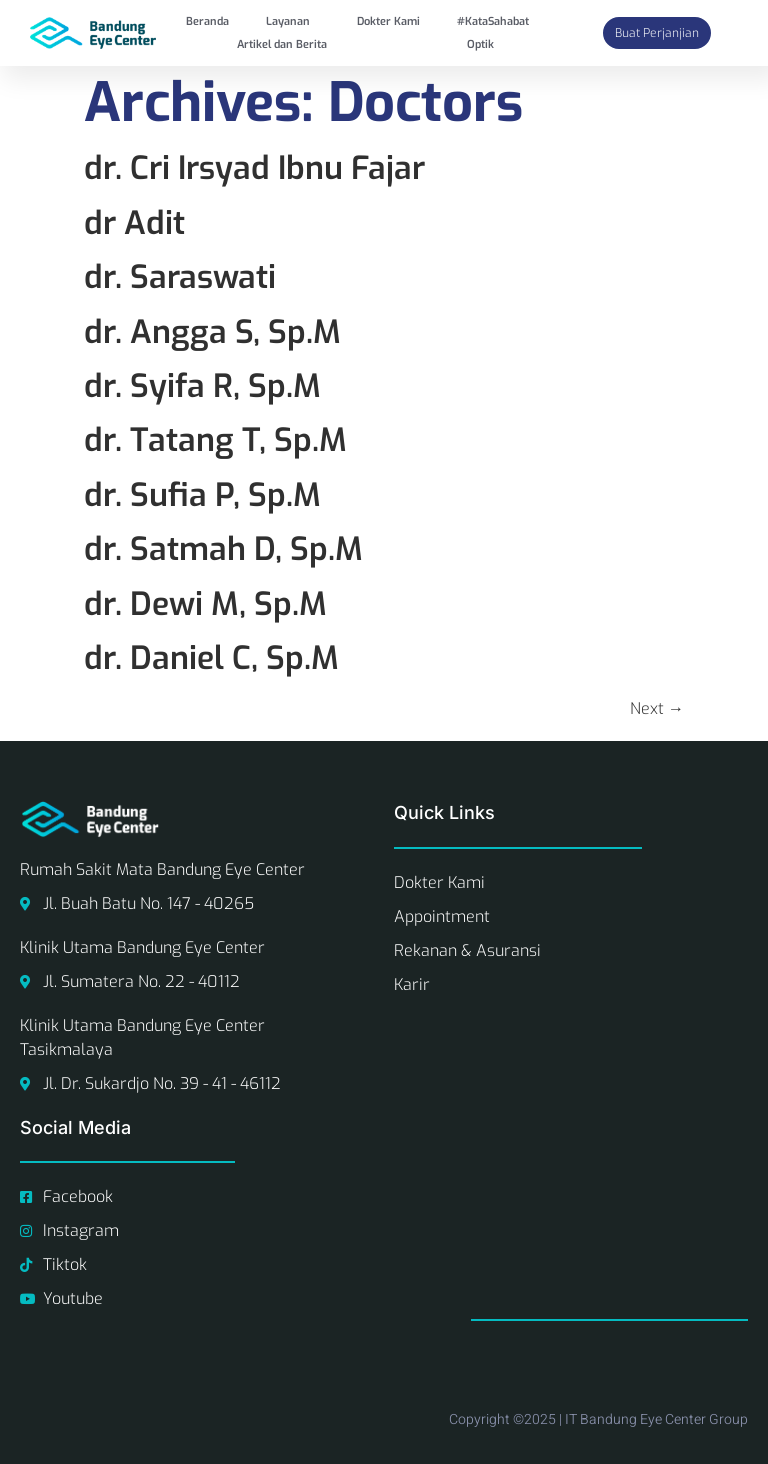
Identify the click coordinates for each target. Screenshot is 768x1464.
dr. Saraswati (180, 277)
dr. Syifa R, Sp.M (202, 386)
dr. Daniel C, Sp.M (211, 658)
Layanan (288, 21)
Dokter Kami (388, 21)
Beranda (207, 21)
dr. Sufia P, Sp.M (202, 495)
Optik (480, 44)
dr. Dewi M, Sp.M (205, 604)
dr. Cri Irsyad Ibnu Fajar (254, 168)
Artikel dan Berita (282, 44)
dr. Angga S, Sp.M (212, 332)
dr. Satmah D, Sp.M (223, 549)
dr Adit (134, 223)
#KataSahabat (493, 21)
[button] (293, 21)
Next (657, 708)
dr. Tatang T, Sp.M (215, 440)
